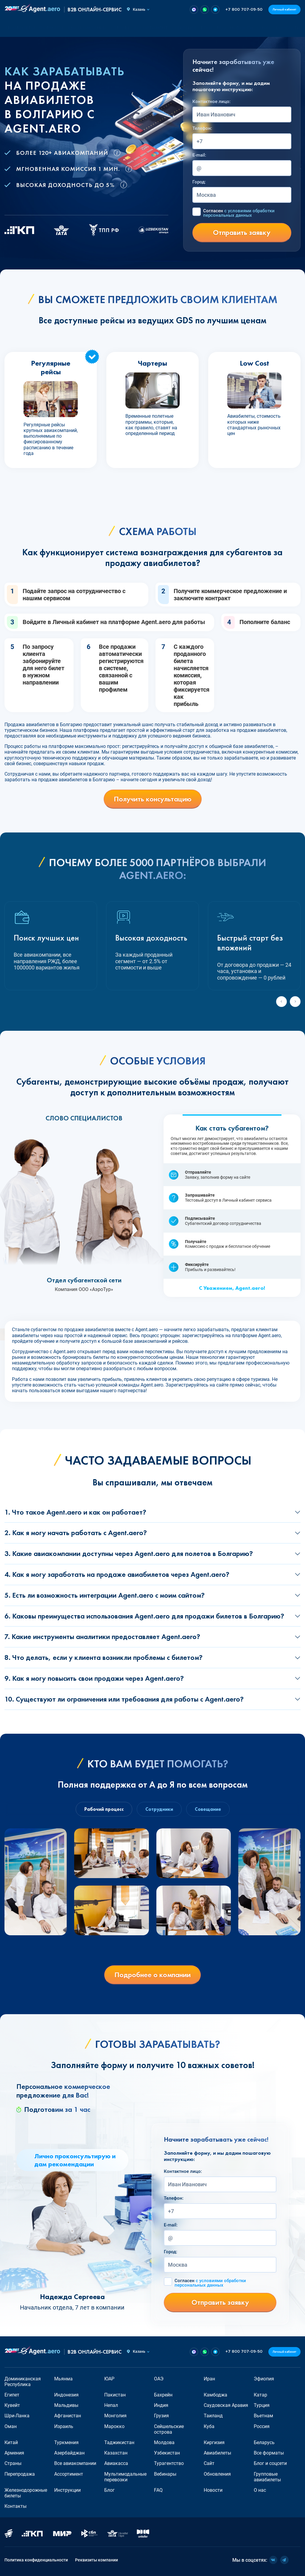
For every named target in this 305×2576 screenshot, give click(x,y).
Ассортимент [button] (150, 28)
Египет (11, 2395)
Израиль (63, 2426)
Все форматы (269, 2453)
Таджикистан (119, 2442)
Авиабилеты (19, 28)
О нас (264, 28)
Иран (209, 2379)
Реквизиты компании (96, 2560)
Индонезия (66, 2395)
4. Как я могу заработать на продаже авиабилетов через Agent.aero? (116, 1574)
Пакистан (115, 2395)
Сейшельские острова (169, 2429)
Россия (262, 2426)
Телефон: (202, 128)
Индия (161, 2405)
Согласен (239, 213)
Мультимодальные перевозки (125, 2477)
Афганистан (67, 2415)
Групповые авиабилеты (267, 2477)
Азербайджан (69, 2453)
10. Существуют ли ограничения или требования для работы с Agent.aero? (124, 1699)
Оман (10, 2426)
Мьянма (63, 2379)
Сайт (209, 2463)
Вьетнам (263, 2415)
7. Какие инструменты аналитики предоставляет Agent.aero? (102, 1636)
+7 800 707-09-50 (243, 9)
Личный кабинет (284, 9)
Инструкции (67, 2490)
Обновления (217, 2474)
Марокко (114, 2426)
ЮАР (109, 2379)
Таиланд (213, 2415)
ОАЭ (159, 2379)
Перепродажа (19, 2474)
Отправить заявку (241, 232)
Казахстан (115, 2453)
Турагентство (169, 2463)
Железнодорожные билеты (25, 2493)
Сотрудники (159, 1809)
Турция (262, 2405)
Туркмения (66, 2442)
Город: (199, 182)
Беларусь (264, 2442)
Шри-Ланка (16, 2415)
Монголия (115, 2415)
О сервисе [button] (184, 28)
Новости (241, 28)
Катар (260, 2395)
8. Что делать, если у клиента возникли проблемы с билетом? (103, 1657)
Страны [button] (120, 28)
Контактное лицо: (211, 101)
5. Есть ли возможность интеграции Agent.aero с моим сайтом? (104, 1595)
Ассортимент (68, 2474)
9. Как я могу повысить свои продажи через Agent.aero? (94, 1678)
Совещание (208, 1809)
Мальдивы (66, 2405)
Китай (11, 2442)
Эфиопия (264, 2379)
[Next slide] (295, 1001)
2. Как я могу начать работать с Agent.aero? (75, 1532)
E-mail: (199, 155)
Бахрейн (163, 2395)
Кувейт (12, 2405)
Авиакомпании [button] (87, 28)
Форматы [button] (51, 28)
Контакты (288, 28)
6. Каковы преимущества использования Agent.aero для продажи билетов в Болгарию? (144, 1616)
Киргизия (214, 2442)
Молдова (164, 2442)
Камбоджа (215, 2395)
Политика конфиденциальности (36, 2560)
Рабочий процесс (104, 1809)
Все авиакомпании (75, 2463)
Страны (12, 2463)
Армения (14, 2453)
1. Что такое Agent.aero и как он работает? (75, 1512)
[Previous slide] (281, 1001)
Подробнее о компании (152, 1974)
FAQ (221, 28)
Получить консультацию (153, 799)
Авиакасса (116, 2463)
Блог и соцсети (270, 2463)
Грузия (161, 2415)
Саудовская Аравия (226, 2405)
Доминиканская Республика (22, 2381)
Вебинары (165, 2474)
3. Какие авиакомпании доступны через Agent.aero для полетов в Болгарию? (128, 1553)
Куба (209, 2426)
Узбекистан (167, 2453)
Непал (111, 2405)
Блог (207, 28)
